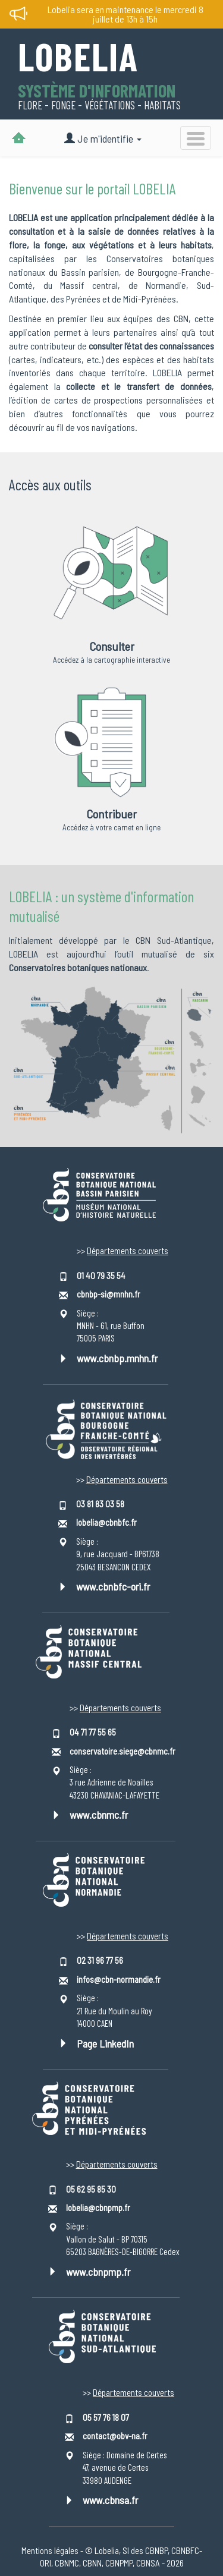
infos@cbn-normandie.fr (119, 1979)
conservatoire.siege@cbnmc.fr (122, 1751)
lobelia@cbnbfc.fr (106, 1522)
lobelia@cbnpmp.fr (98, 2207)
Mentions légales (49, 2550)
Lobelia (78, 58)
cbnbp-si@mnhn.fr (108, 1294)
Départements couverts (127, 1250)
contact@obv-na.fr (115, 2435)
